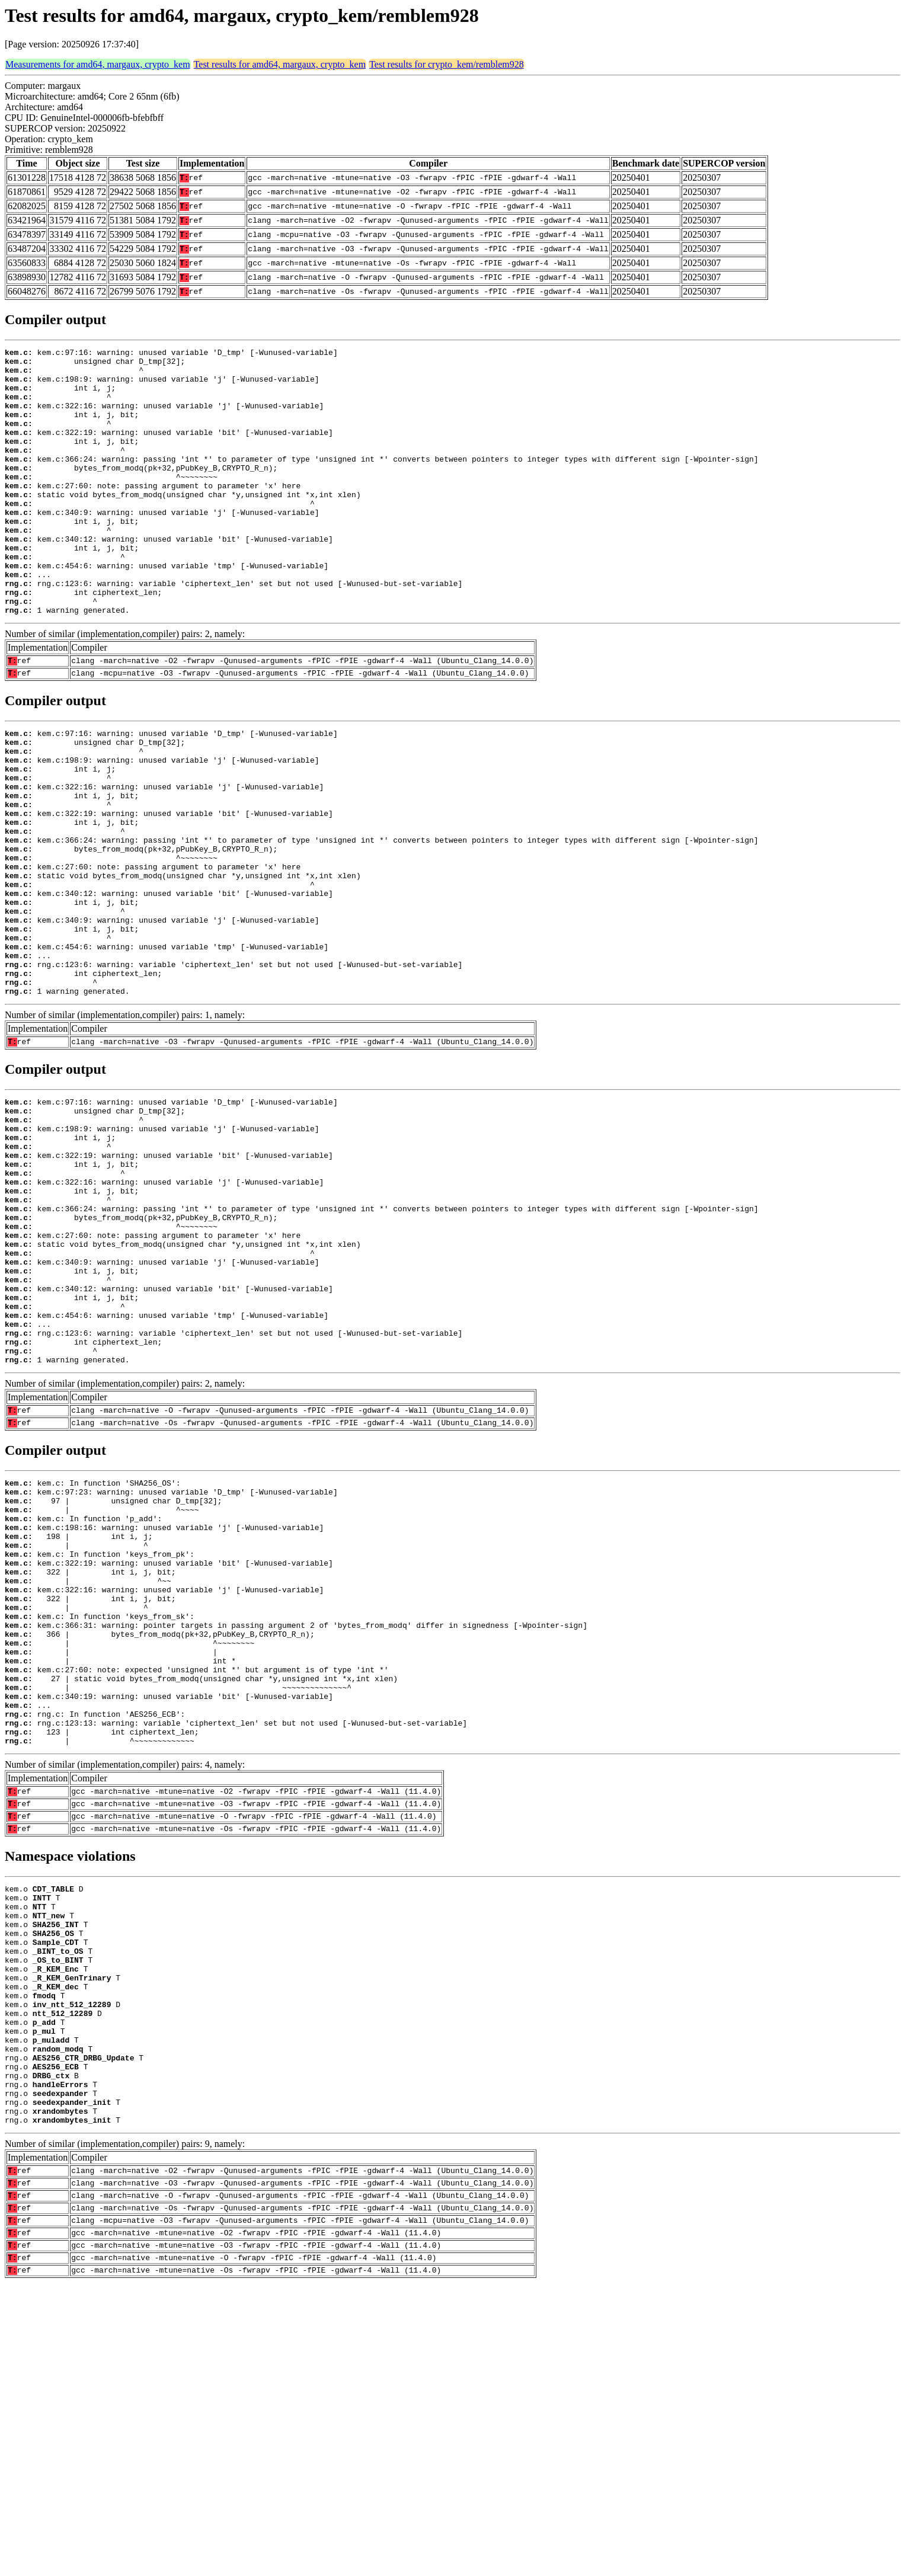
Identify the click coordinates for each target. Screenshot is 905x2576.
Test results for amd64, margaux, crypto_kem (280, 64)
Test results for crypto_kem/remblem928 (446, 64)
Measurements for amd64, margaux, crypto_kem (97, 64)
